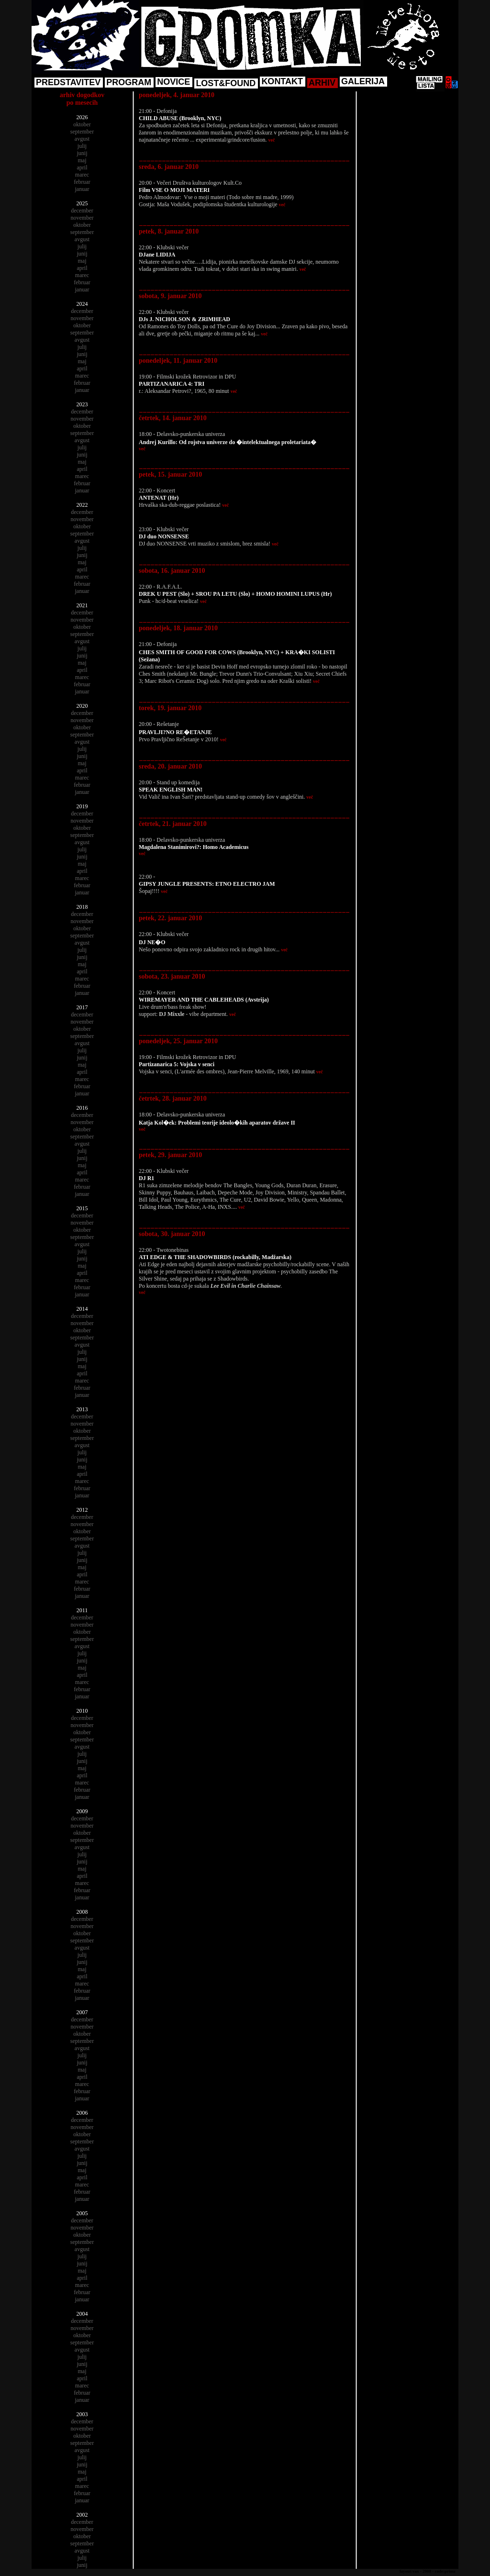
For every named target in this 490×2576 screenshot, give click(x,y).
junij (82, 153)
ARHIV (322, 83)
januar (82, 189)
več (271, 140)
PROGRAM (128, 82)
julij (82, 146)
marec (82, 174)
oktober (82, 124)
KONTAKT (282, 81)
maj (82, 160)
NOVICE (173, 82)
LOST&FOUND (226, 83)
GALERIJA (363, 81)
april (82, 167)
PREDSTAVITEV (68, 82)
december (82, 210)
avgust (82, 138)
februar (82, 181)
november (82, 217)
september (82, 131)
